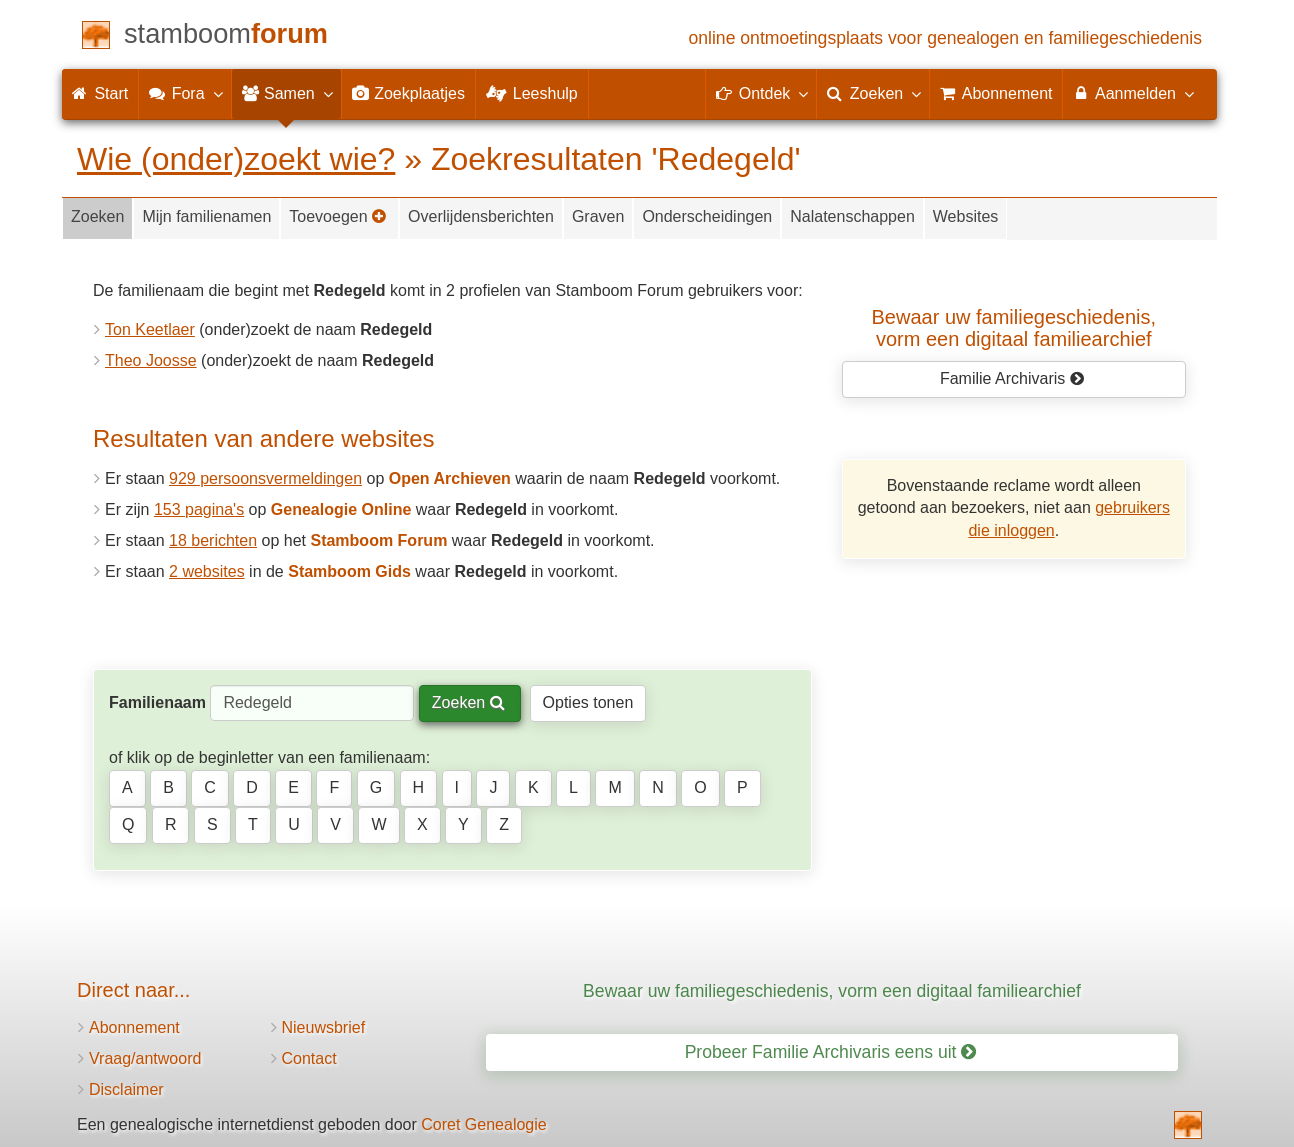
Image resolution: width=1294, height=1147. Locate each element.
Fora (184, 93)
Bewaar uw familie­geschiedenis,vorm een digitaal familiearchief (1014, 328)
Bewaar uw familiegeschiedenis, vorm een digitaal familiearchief (832, 991)
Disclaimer (126, 1089)
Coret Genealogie (483, 1124)
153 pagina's (199, 509)
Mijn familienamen (206, 216)
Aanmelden (1132, 93)
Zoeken (97, 216)
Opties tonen (588, 702)
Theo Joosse (151, 360)
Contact (309, 1058)
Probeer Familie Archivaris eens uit (831, 1052)
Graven (598, 216)
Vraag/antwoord (145, 1058)
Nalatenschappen (852, 216)
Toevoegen (338, 216)
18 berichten (213, 540)
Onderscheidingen (707, 216)
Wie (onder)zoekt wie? (236, 159)
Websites (966, 216)
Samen (286, 93)
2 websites (207, 571)
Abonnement (134, 1027)
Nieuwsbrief (324, 1027)
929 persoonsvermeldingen (265, 478)
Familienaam (157, 702)
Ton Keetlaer (150, 329)
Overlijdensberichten (481, 216)
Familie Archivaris (1012, 378)
